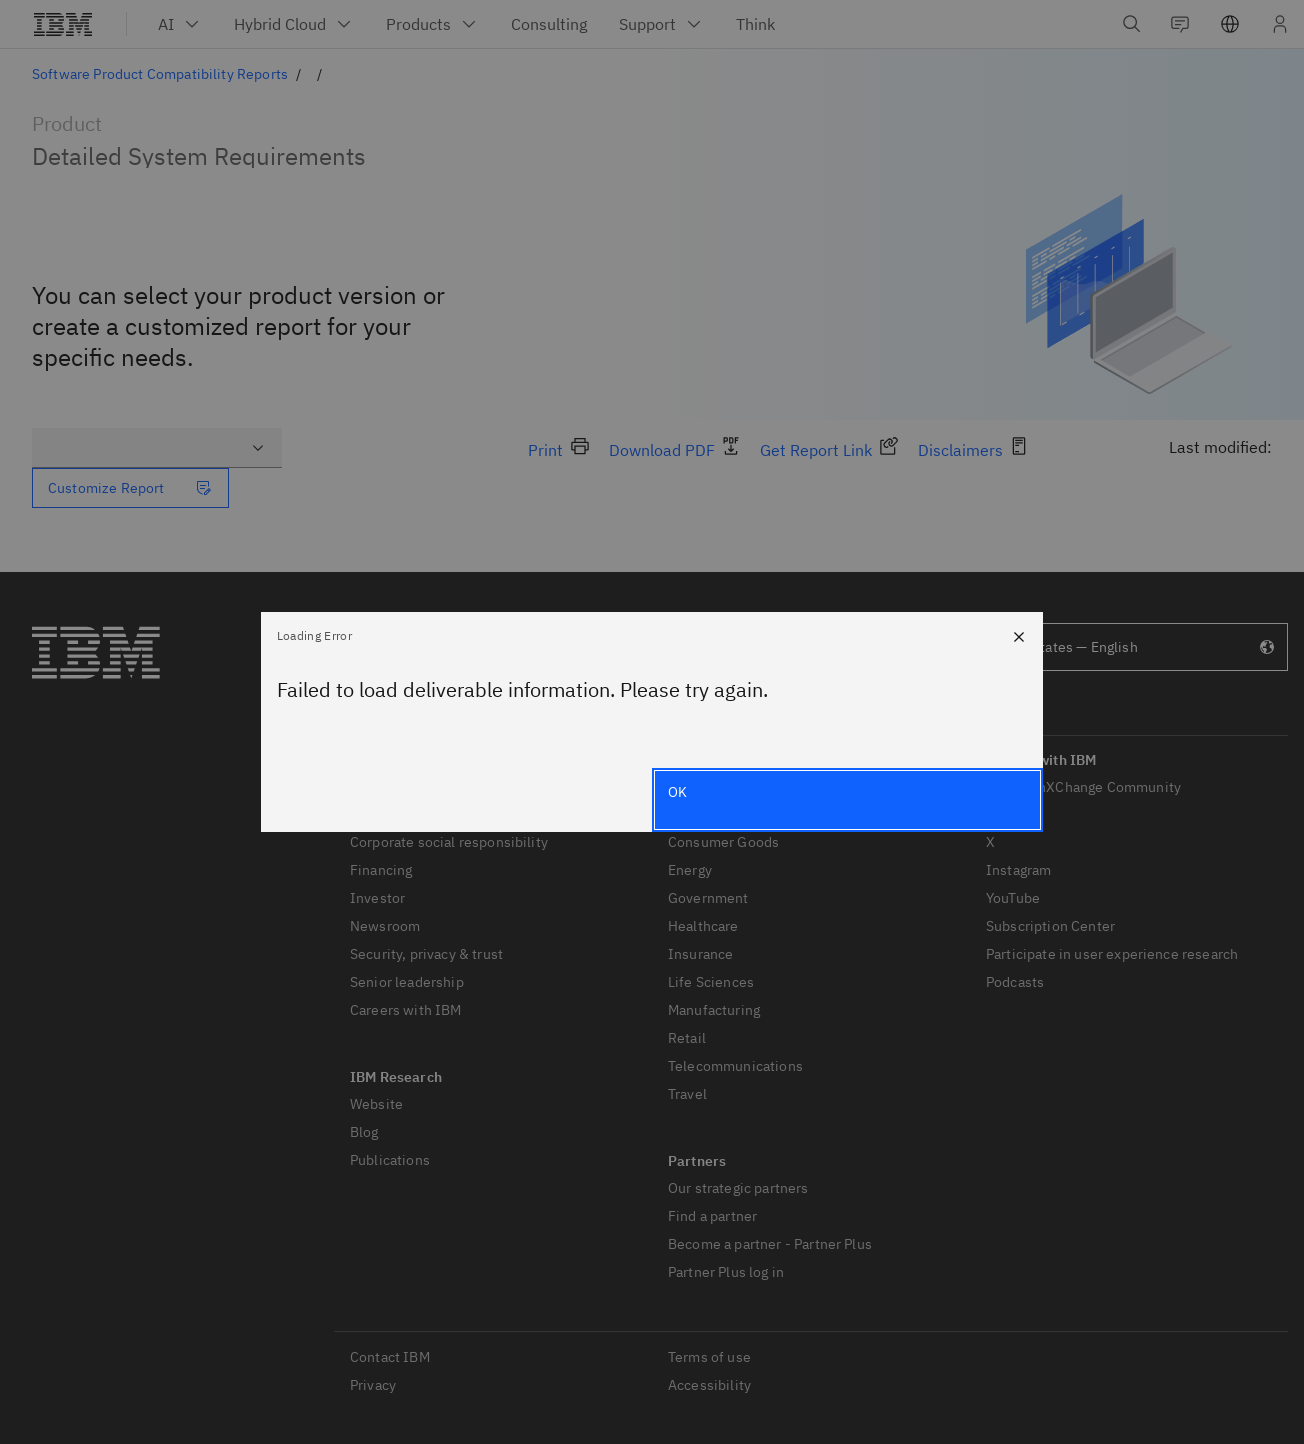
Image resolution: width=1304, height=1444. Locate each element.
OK (677, 792)
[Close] (1019, 636)
